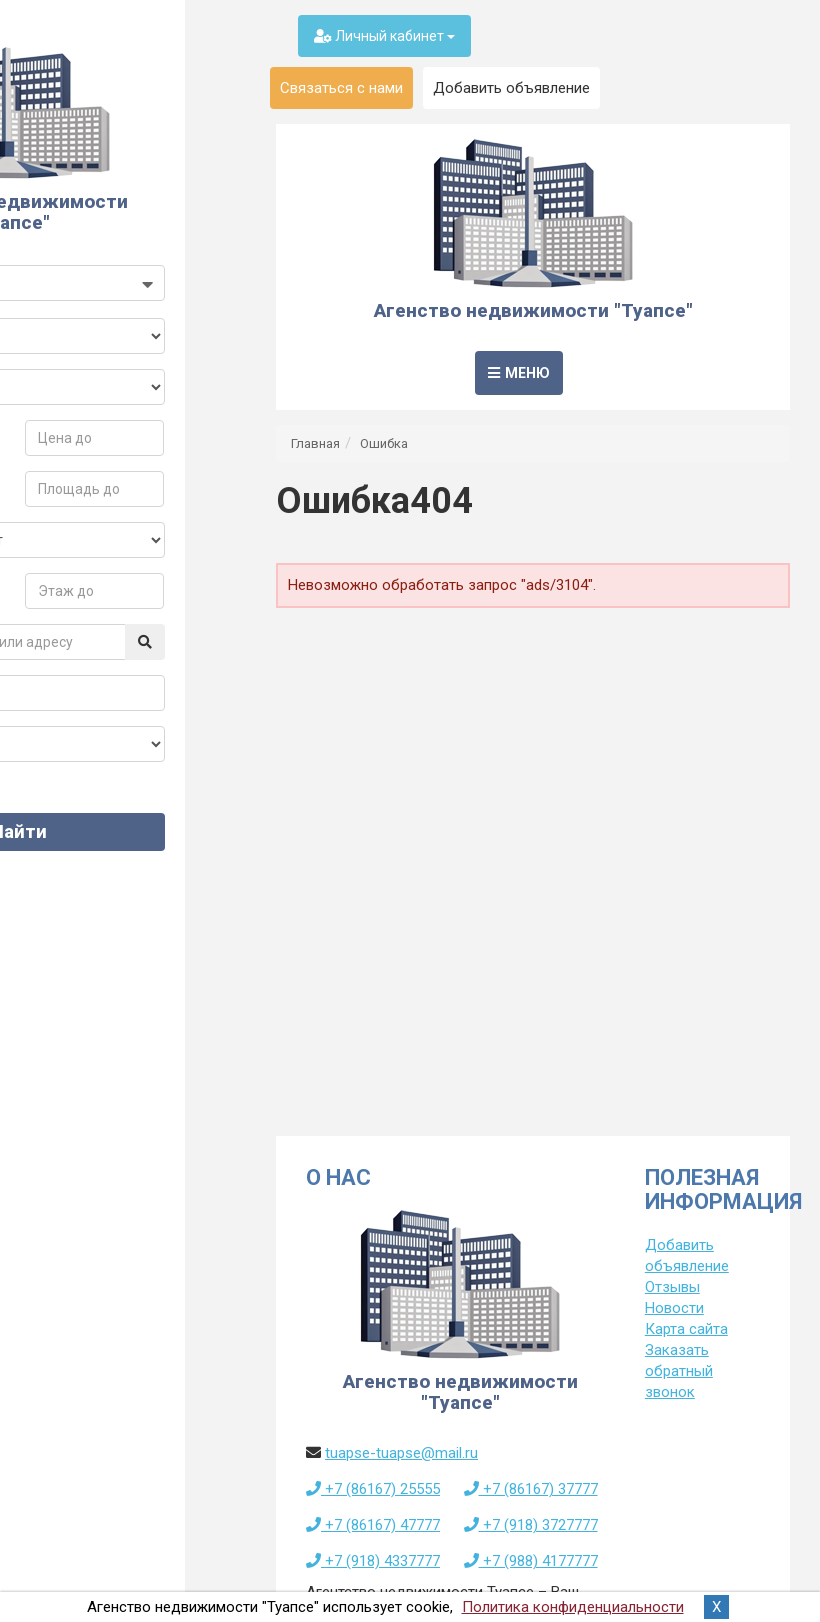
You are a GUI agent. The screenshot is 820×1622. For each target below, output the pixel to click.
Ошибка (384, 443)
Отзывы (672, 1287)
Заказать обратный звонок (679, 1371)
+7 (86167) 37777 (531, 1489)
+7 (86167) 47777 (373, 1525)
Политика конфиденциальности (573, 1607)
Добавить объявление (511, 88)
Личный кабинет (384, 36)
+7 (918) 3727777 (531, 1525)
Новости (674, 1308)
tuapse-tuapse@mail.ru (401, 1453)
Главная (315, 443)
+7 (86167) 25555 (373, 1489)
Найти (123, 852)
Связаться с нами (341, 88)
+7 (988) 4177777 (531, 1561)
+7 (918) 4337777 (373, 1561)
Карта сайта (686, 1329)
